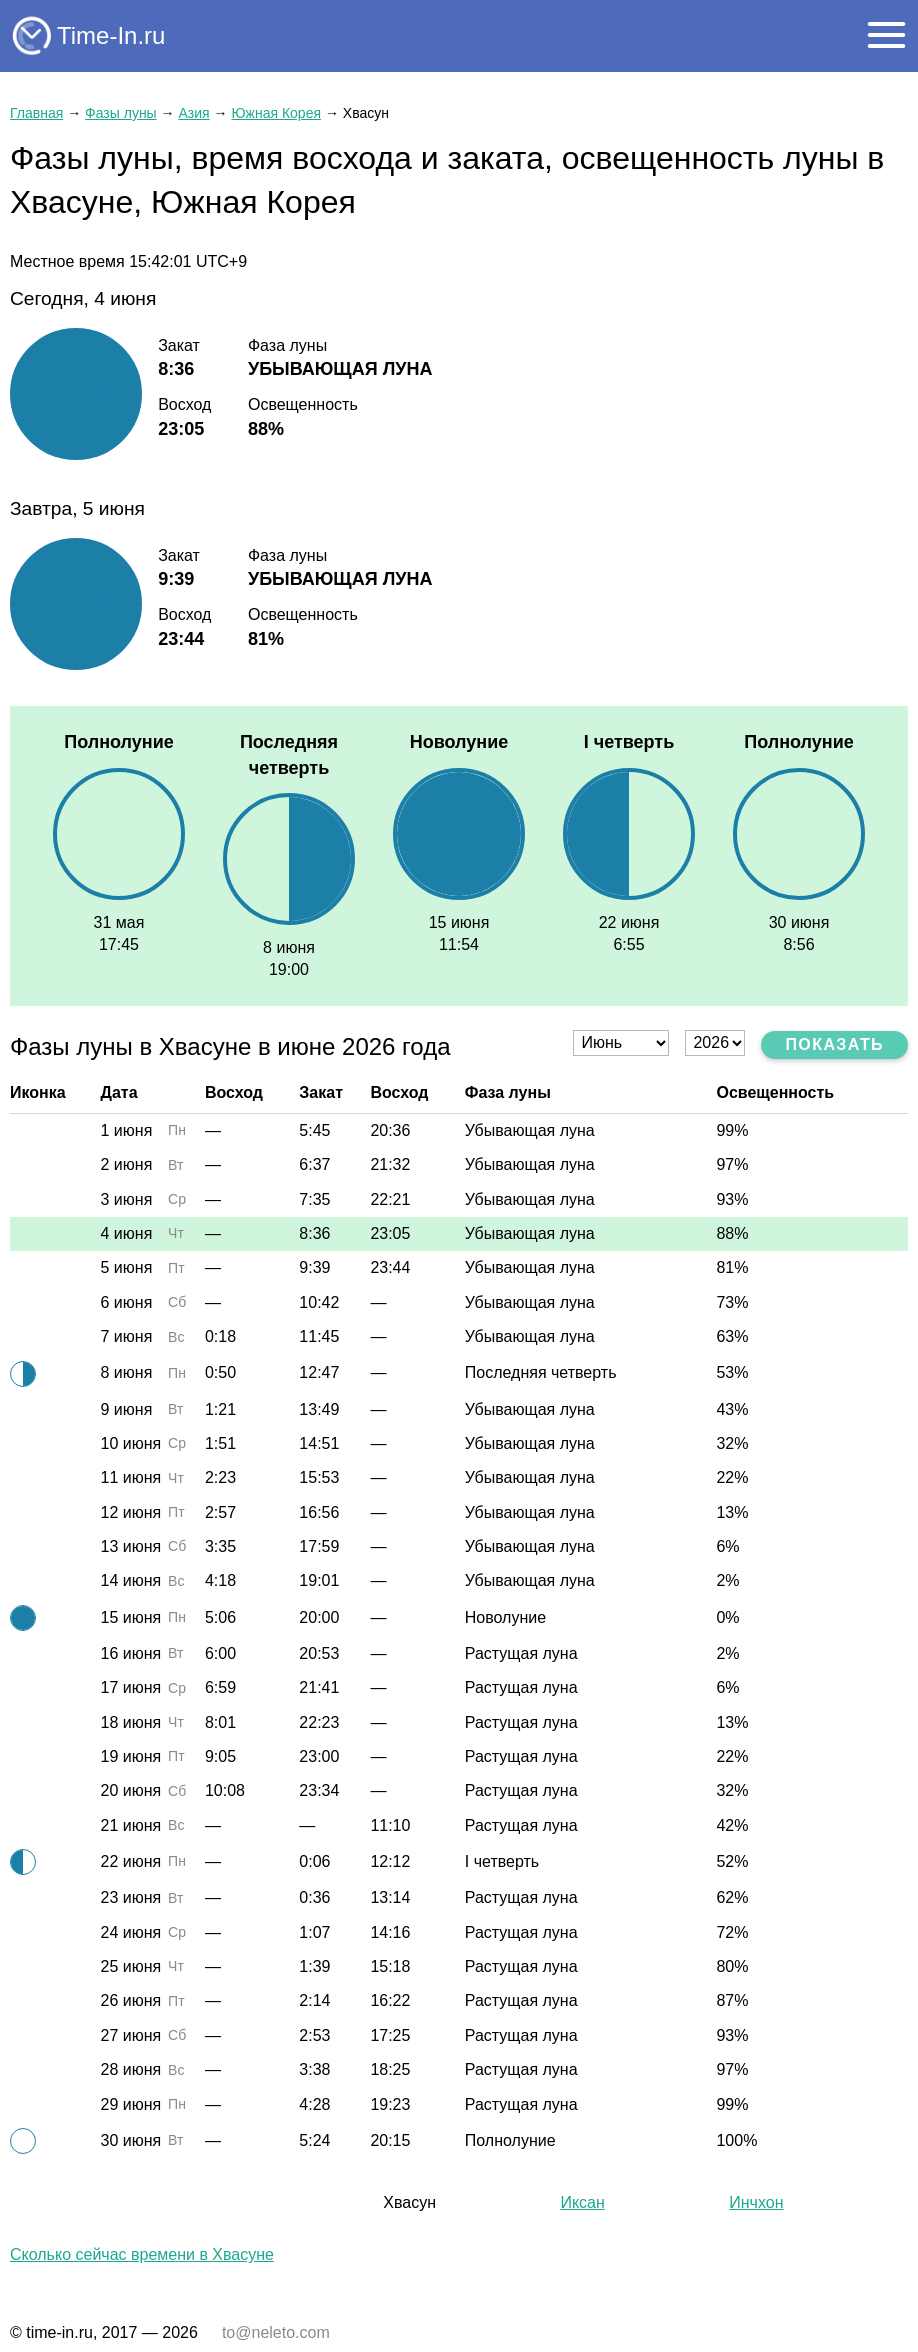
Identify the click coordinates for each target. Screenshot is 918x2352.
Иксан (582, 2202)
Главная (36, 113)
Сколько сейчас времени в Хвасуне (142, 2254)
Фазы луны (121, 113)
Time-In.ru (111, 35)
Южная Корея (276, 113)
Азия (193, 113)
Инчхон (756, 2202)
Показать (834, 1044)
